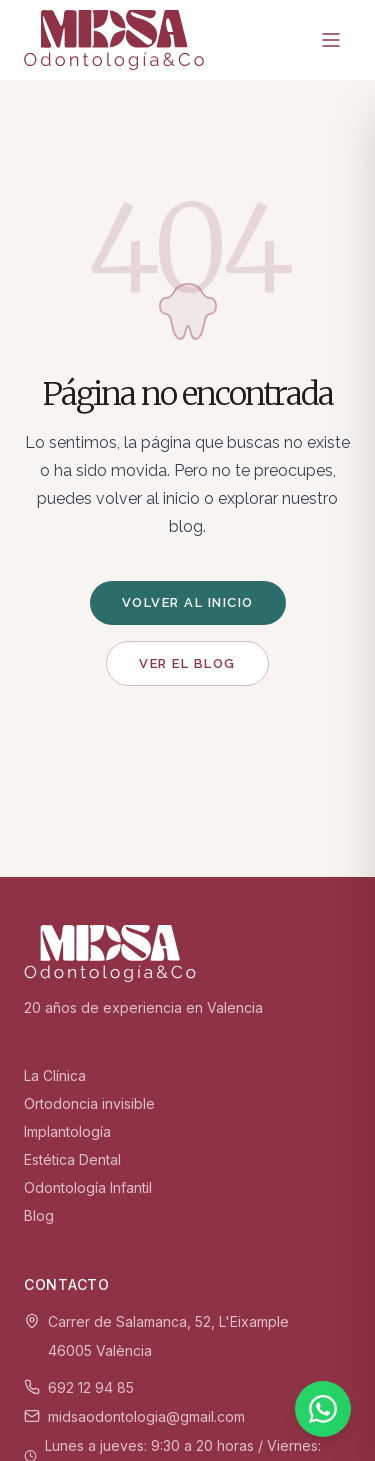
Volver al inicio (188, 602)
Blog (39, 1215)
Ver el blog (187, 663)
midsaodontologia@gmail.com (146, 1416)
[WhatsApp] (323, 1409)
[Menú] (331, 40)
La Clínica (55, 1075)
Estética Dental (72, 1159)
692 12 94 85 (91, 1387)
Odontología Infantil (88, 1187)
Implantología (67, 1131)
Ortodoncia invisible (89, 1103)
